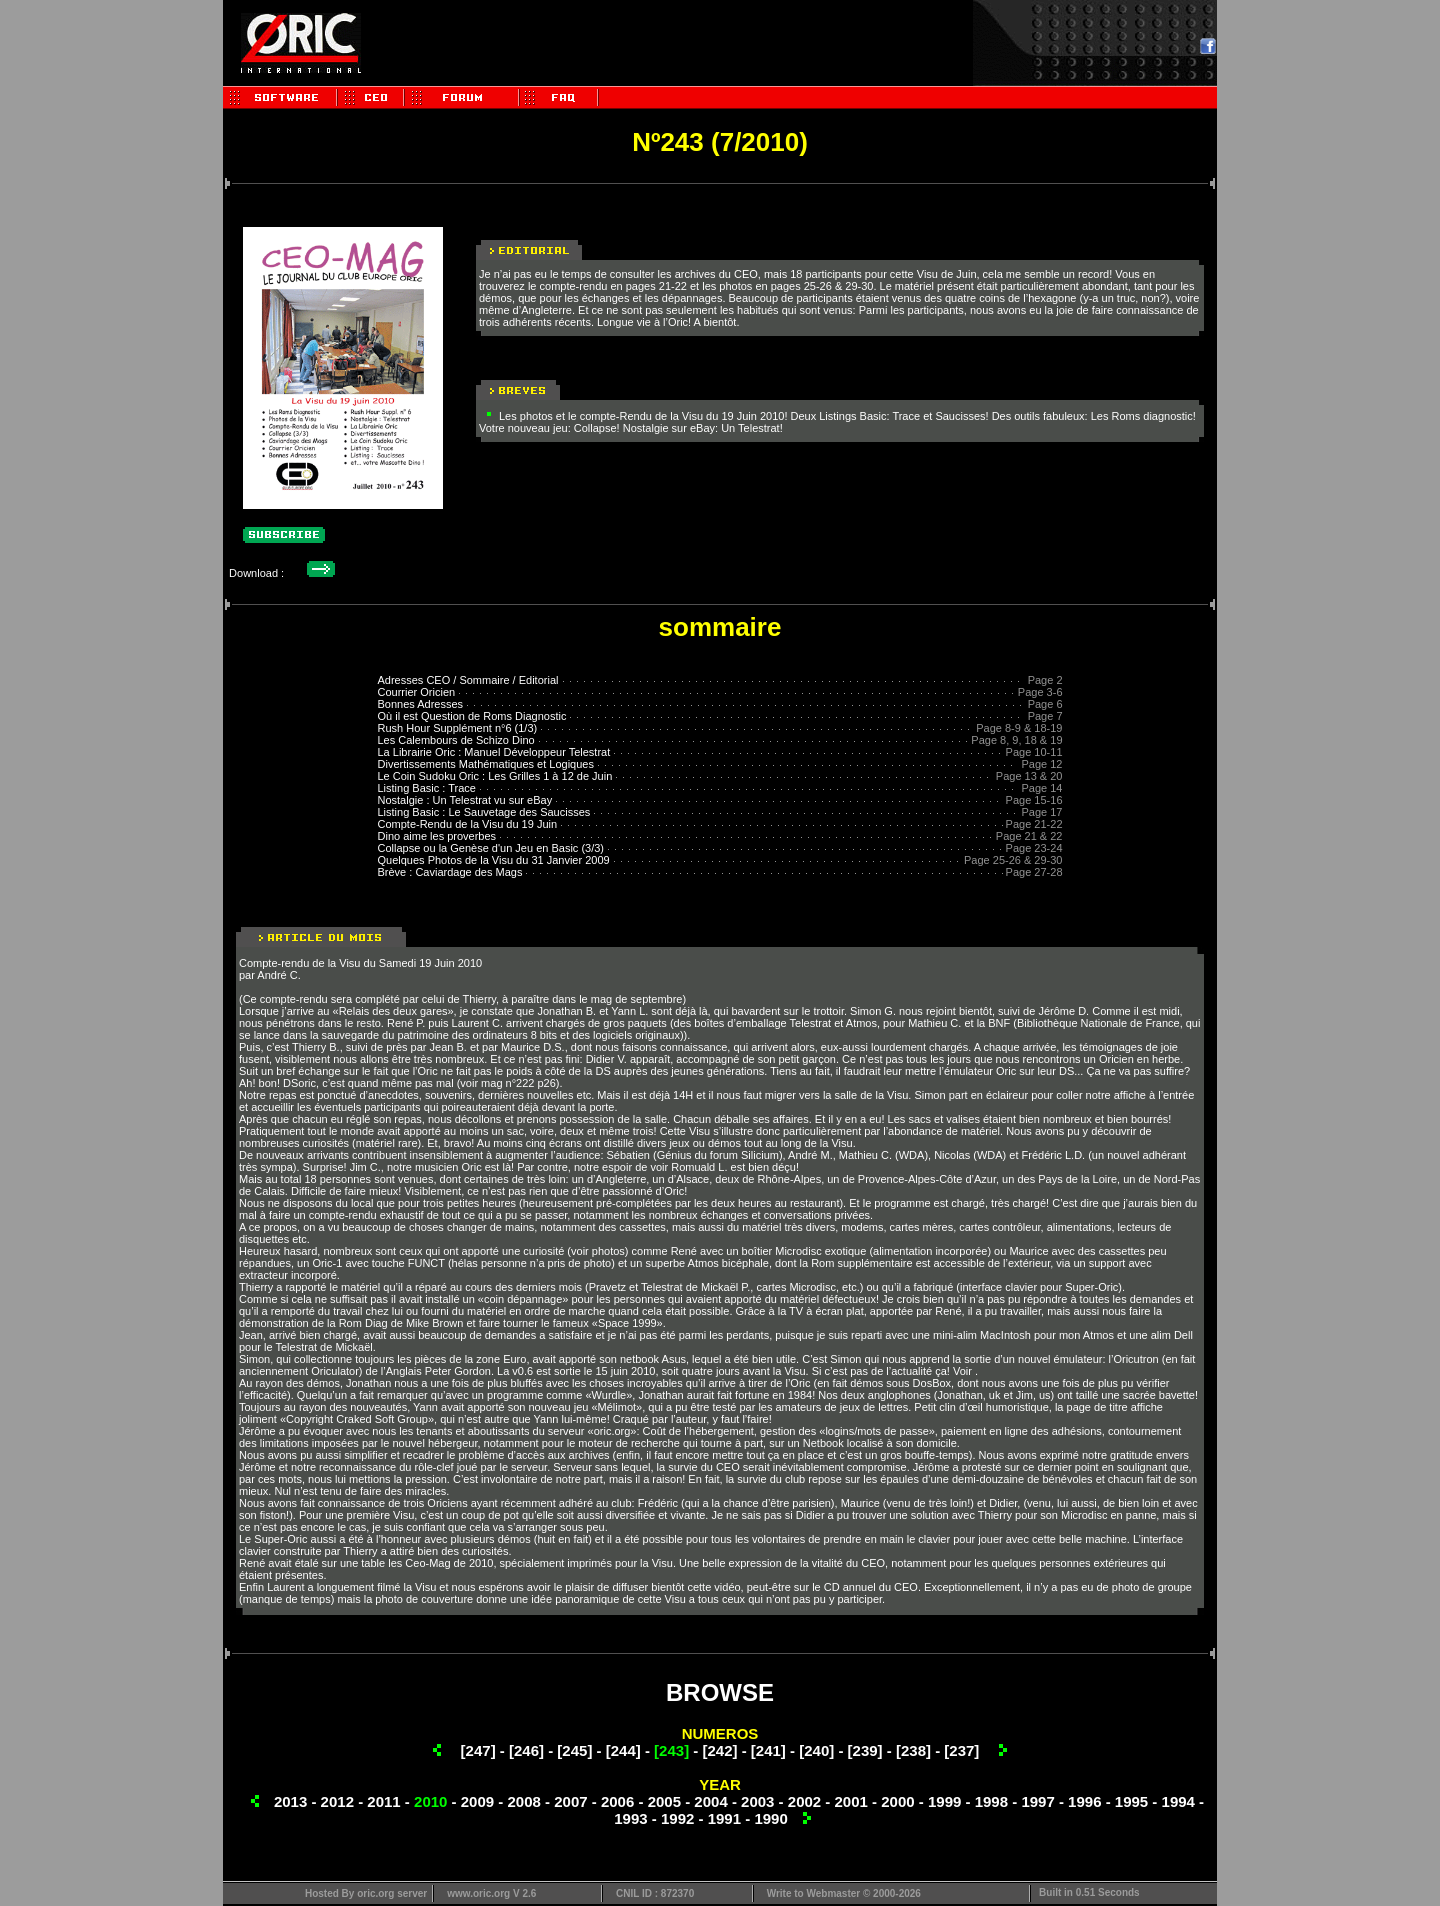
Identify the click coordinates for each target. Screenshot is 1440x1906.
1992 (677, 1818)
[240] (816, 1750)
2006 (617, 1801)
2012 (337, 1801)
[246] (526, 1750)
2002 (804, 1801)
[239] (865, 1750)
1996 (1084, 1801)
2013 (290, 1801)
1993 (630, 1818)
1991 (724, 1818)
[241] (768, 1750)
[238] (913, 1750)
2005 (664, 1801)
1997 (1037, 1801)
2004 (710, 1801)
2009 (477, 1801)
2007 (570, 1801)
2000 (897, 1801)
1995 (1131, 1801)
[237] (961, 1750)
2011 (383, 1801)
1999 (944, 1801)
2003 (757, 1801)
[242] (719, 1750)
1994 (1178, 1801)
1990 (770, 1818)
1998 (991, 1801)
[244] (623, 1750)
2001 (851, 1801)
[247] (478, 1750)
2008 (523, 1801)
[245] (574, 1750)
